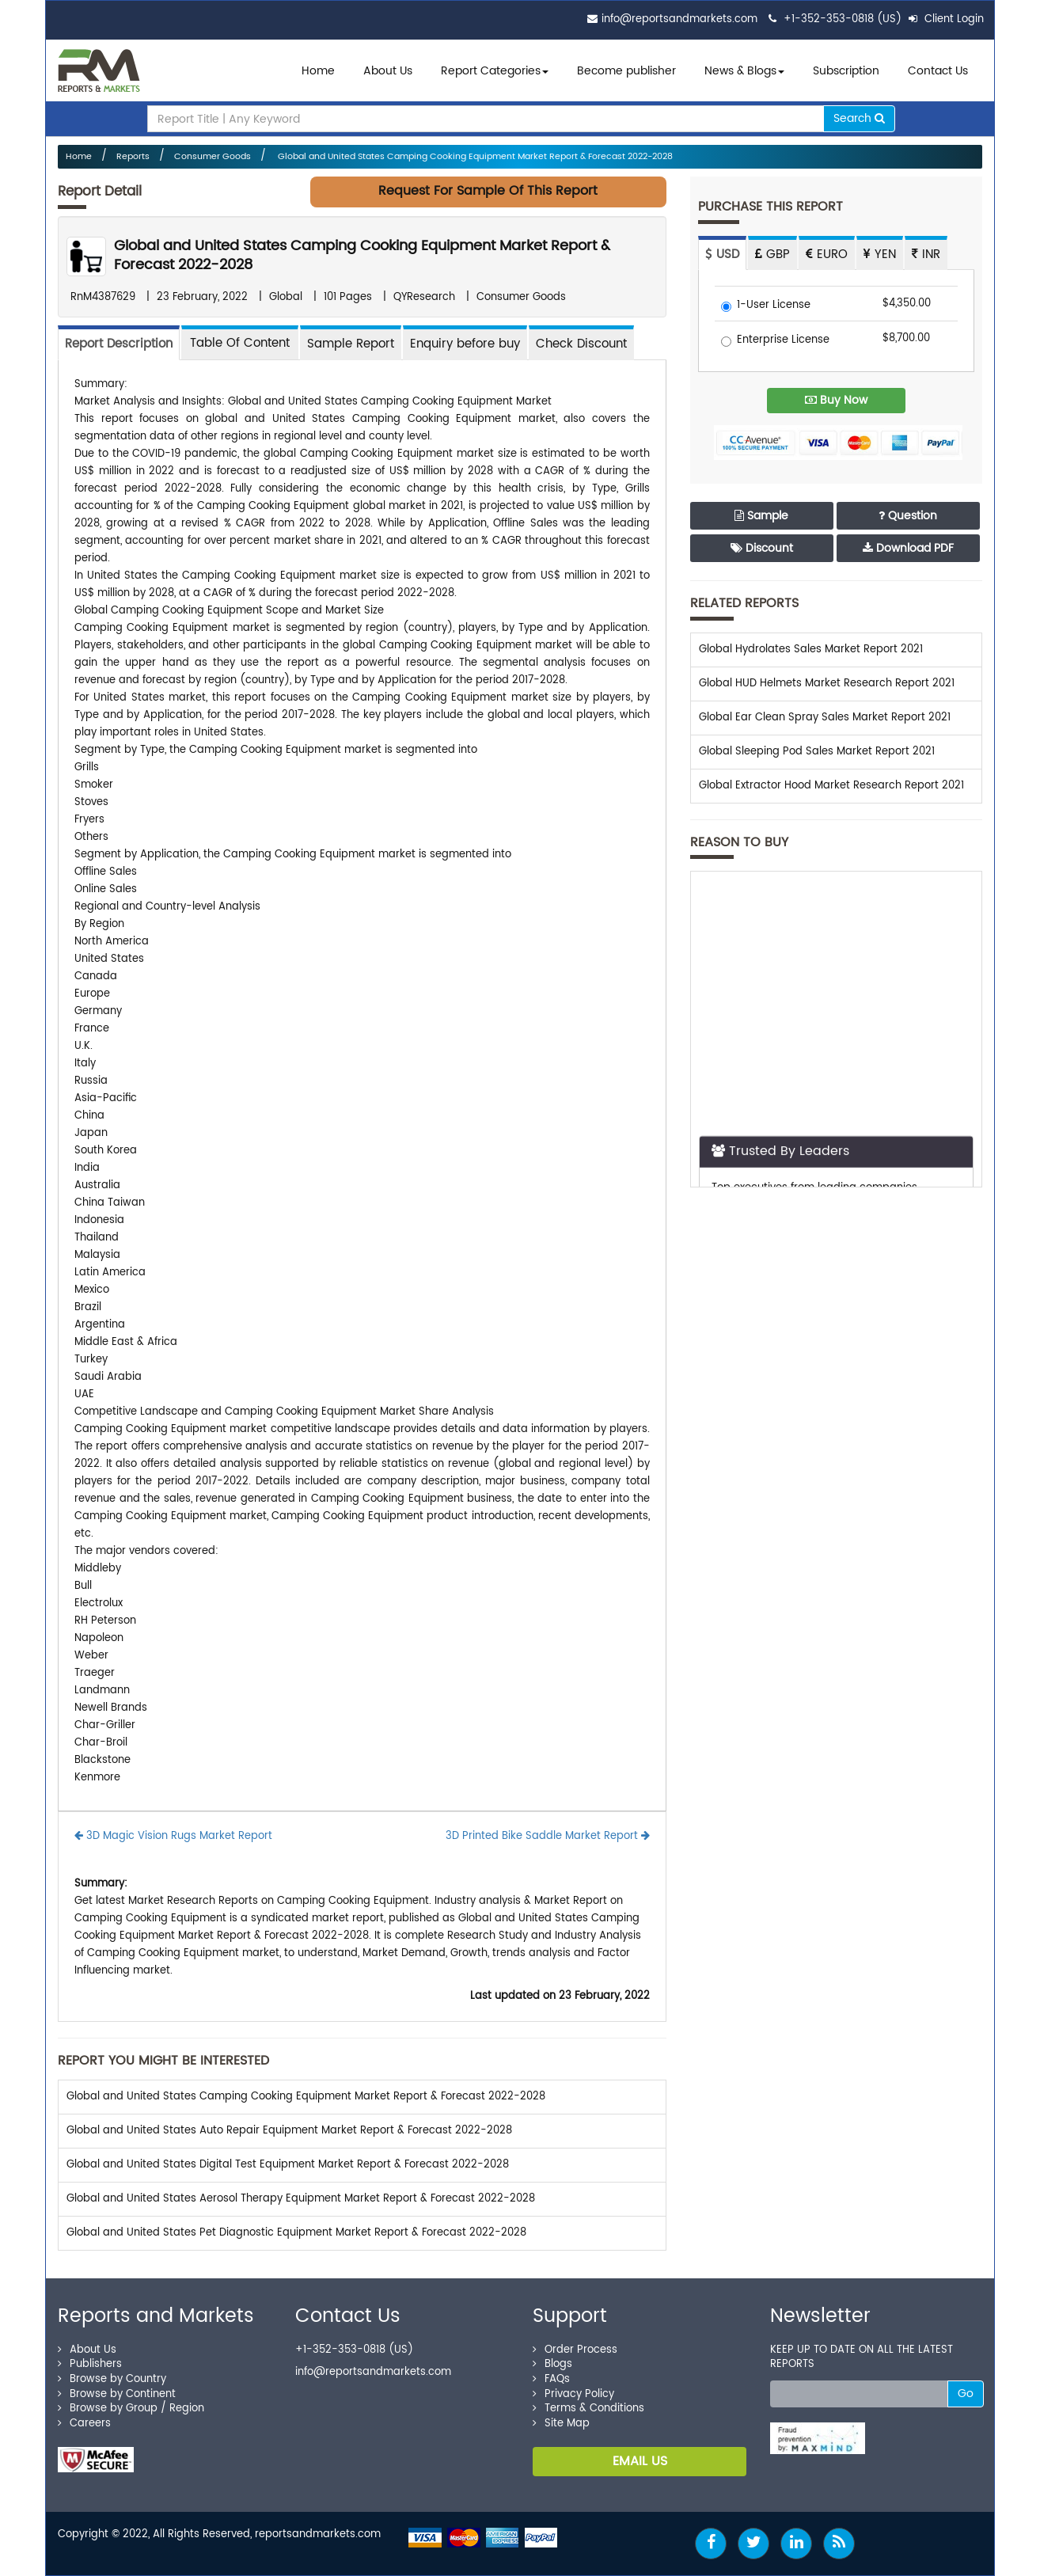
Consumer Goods (212, 157)
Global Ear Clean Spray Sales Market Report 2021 (825, 717)
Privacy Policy (573, 2394)
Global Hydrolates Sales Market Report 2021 (811, 649)
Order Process (575, 2350)
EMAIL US (640, 2461)
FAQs (551, 2379)
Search (859, 118)
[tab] (239, 342)
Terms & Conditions (588, 2408)
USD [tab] (722, 254)
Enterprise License (775, 340)
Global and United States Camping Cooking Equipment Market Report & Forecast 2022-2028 (474, 157)
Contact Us (938, 71)
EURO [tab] (827, 254)
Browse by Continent (117, 2394)
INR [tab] (926, 254)
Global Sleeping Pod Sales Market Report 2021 (817, 751)
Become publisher (626, 71)
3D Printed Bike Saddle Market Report (548, 1836)
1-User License (765, 305)
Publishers (90, 2364)
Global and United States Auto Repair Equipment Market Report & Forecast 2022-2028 (289, 2130)
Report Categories (491, 71)
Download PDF (908, 548)
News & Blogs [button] (744, 71)
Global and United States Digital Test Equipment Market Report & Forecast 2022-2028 (287, 2164)
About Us (387, 71)
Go (966, 2393)
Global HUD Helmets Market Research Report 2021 (827, 683)
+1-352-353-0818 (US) (842, 19)
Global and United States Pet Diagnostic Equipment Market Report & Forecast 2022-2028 (296, 2233)
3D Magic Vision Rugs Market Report (173, 1836)
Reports (133, 157)
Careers (84, 2423)
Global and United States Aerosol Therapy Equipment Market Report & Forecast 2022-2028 (300, 2198)
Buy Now (836, 400)
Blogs (552, 2364)
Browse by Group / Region (131, 2408)
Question (908, 516)
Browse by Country (112, 2379)
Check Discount (581, 344)
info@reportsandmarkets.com (679, 19)
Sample (761, 516)
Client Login (946, 19)
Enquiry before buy (465, 344)
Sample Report (350, 344)
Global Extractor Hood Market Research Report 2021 (831, 785)
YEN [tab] (880, 254)
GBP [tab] (772, 254)
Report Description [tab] (119, 344)
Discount (762, 548)
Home (318, 71)
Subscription (846, 71)
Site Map (561, 2423)
